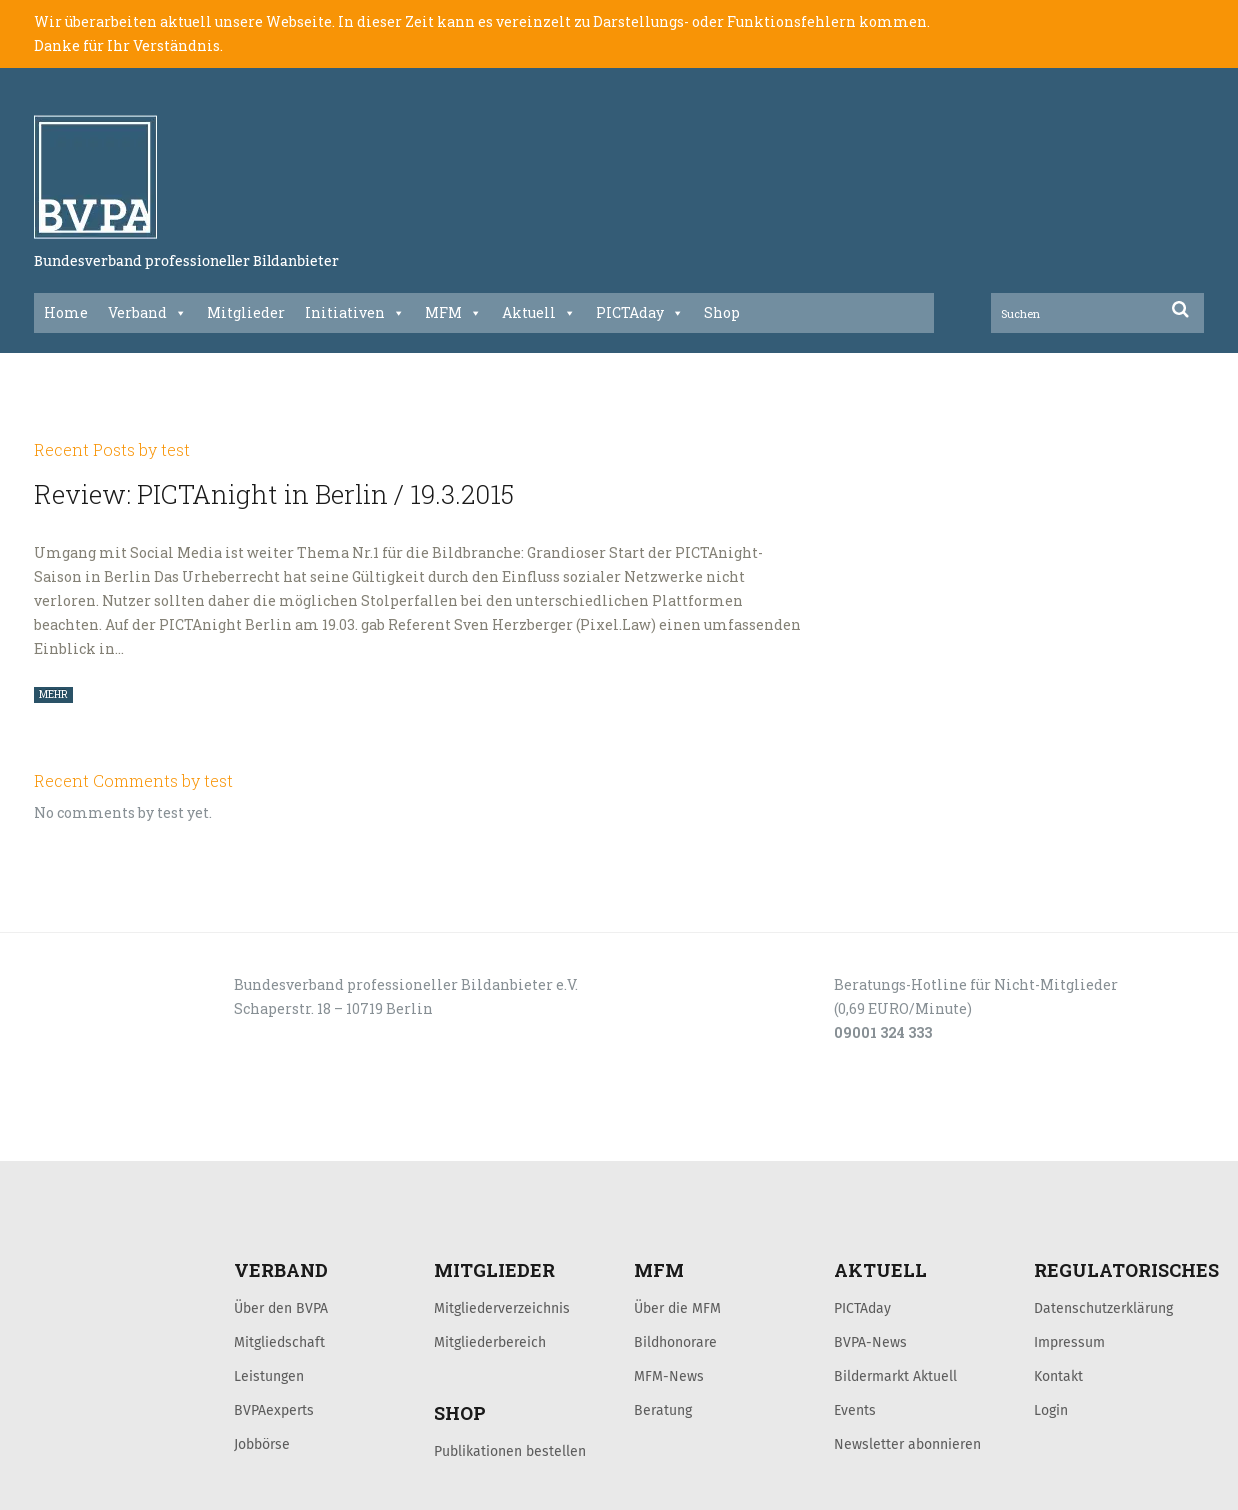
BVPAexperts (274, 1410)
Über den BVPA (281, 1308)
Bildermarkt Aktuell (895, 1376)
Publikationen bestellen (510, 1451)
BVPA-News (870, 1342)
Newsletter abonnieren (907, 1444)
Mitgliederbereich (490, 1342)
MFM (453, 313)
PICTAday (640, 313)
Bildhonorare (675, 1342)
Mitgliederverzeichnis (502, 1308)
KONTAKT (176, 1139)
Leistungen (269, 1376)
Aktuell (539, 313)
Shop (722, 312)
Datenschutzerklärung (1103, 1308)
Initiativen (355, 313)
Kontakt (1058, 1376)
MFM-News (669, 1376)
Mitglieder (246, 312)
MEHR (53, 694)
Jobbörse (262, 1444)
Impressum (1069, 1342)
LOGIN (110, 1139)
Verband (147, 313)
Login (1051, 1410)
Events (855, 1410)
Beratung (663, 1410)
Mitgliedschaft (279, 1342)
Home (66, 312)
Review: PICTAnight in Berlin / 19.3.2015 (274, 494)
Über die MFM (677, 1308)
